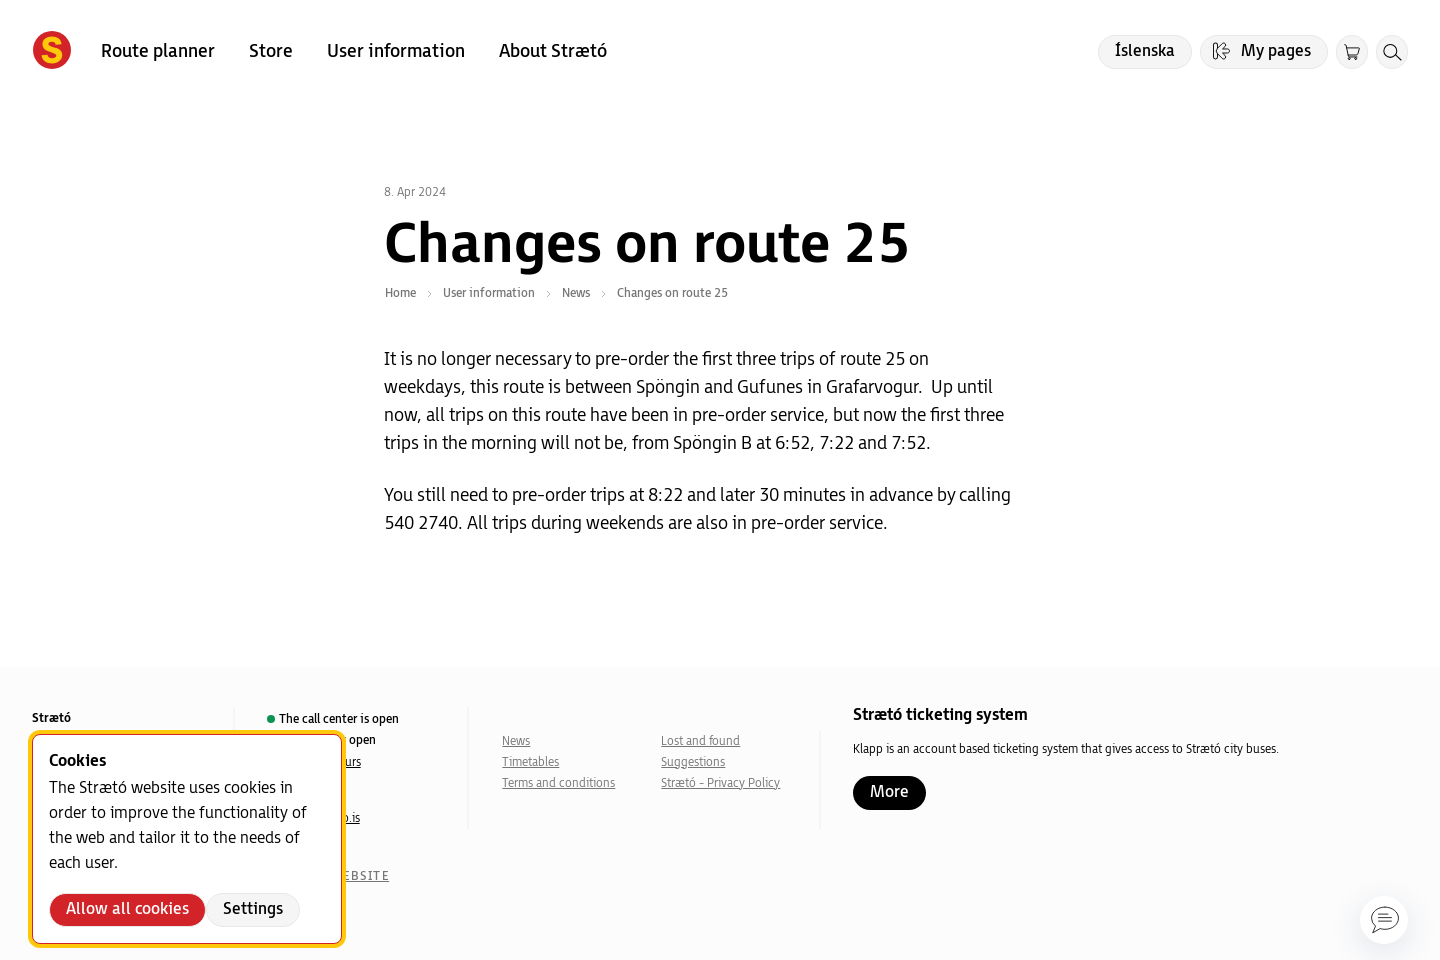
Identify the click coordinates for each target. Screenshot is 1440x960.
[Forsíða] (52, 52)
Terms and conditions (558, 783)
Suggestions (693, 762)
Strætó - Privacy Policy (720, 783)
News (516, 741)
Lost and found (700, 741)
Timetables (530, 762)
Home (400, 293)
